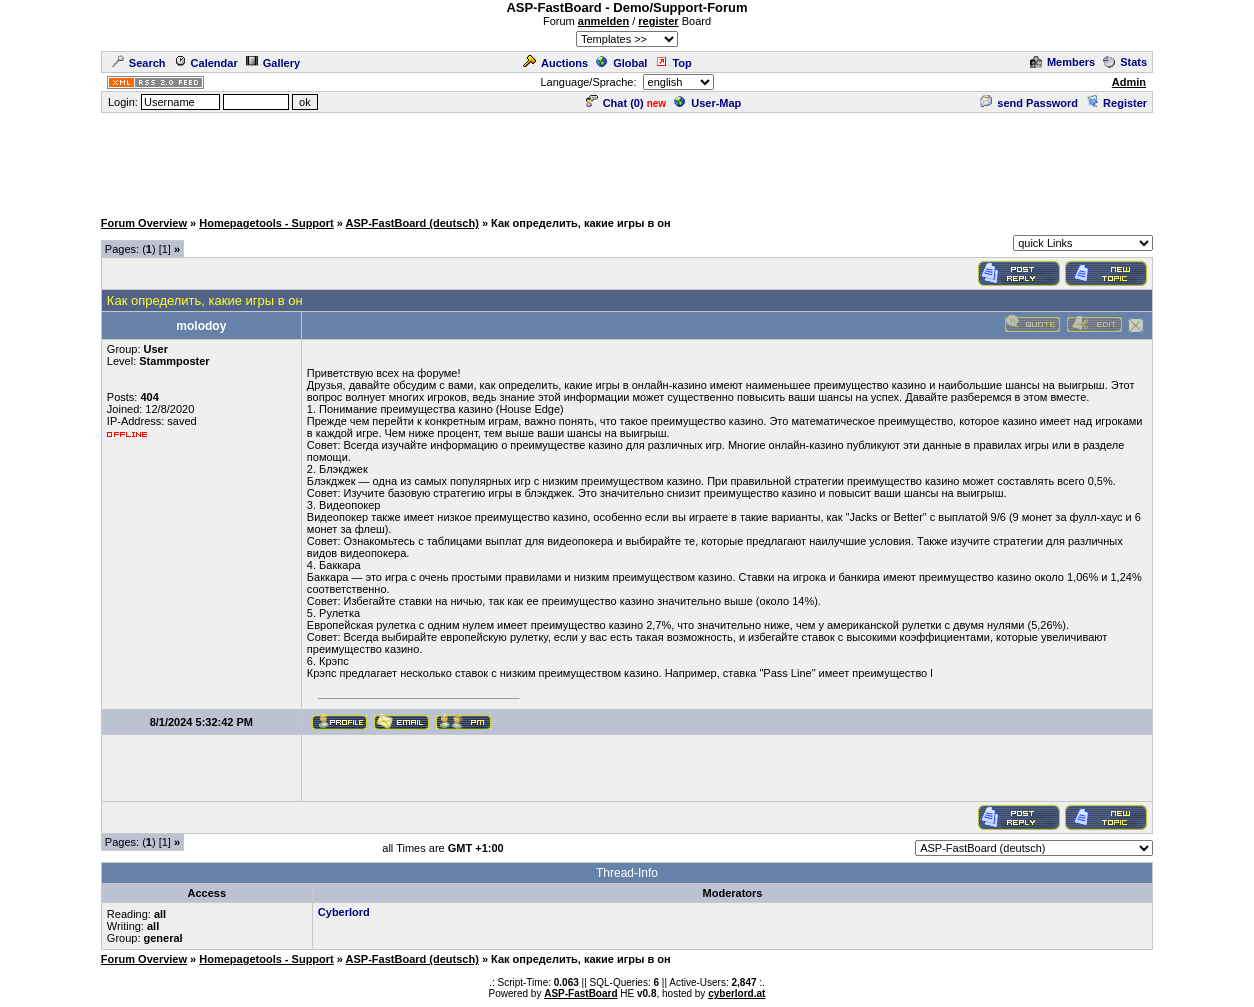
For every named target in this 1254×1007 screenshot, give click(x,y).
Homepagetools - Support (266, 223)
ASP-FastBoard (580, 993)
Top (673, 63)
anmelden (603, 21)
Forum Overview (144, 223)
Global (621, 63)
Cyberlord (344, 912)
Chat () (615, 103)
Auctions (555, 63)
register (658, 21)
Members (1062, 62)
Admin (1129, 82)
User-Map (707, 103)
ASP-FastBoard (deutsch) (412, 223)
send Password (1029, 103)
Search (139, 63)
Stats (1125, 62)
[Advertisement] (627, 160)
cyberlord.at (736, 993)
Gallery (273, 63)
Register (1116, 103)
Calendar (206, 63)
